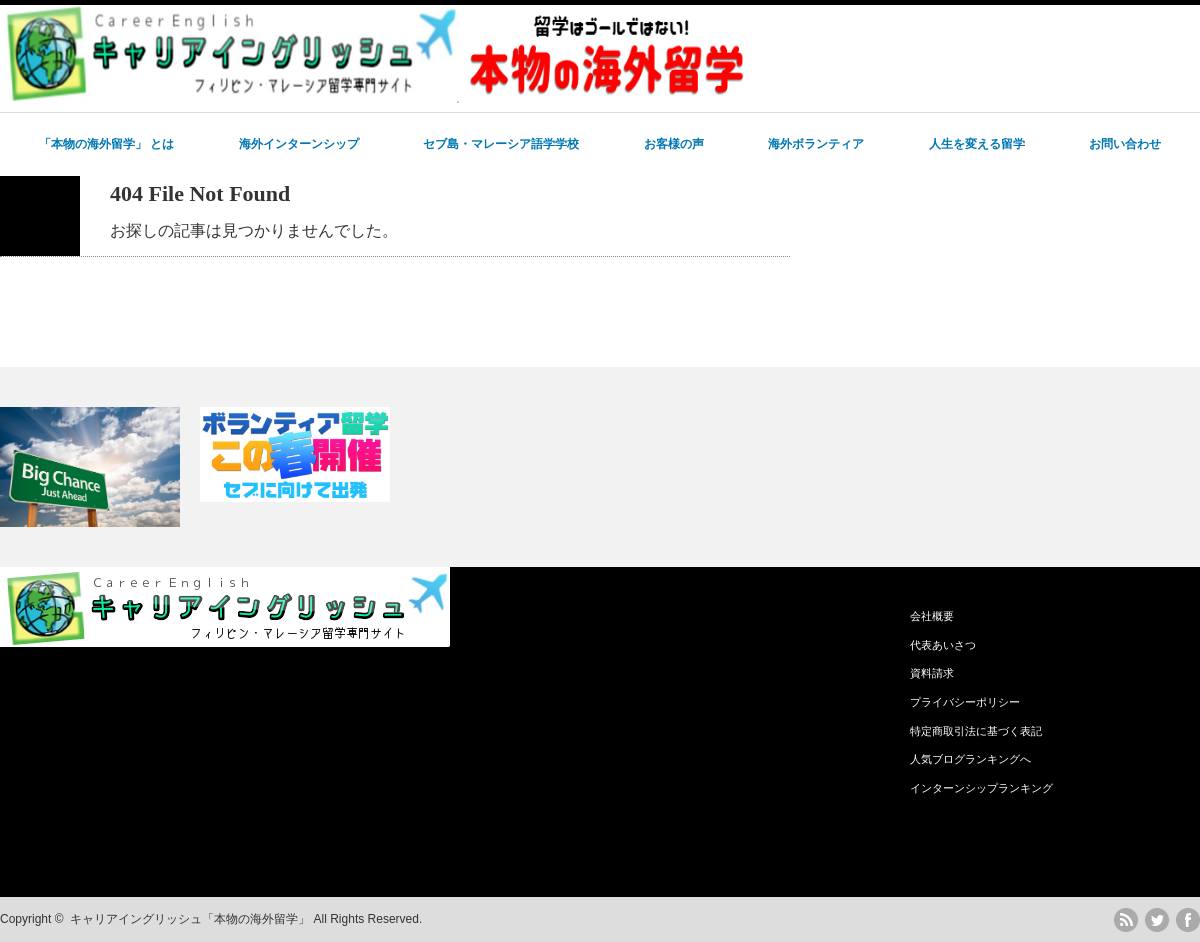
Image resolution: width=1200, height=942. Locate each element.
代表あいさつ (943, 645)
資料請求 (932, 673)
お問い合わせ (1125, 144)
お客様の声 (674, 144)
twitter (1157, 920)
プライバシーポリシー (965, 702)
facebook (1188, 920)
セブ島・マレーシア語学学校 (501, 144)
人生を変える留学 (977, 144)
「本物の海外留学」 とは (106, 144)
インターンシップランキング (981, 788)
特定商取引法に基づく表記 (976, 731)
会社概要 (932, 616)
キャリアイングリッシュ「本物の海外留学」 (190, 919)
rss (1126, 920)
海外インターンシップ (299, 144)
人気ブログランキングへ (970, 759)
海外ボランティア (816, 144)
